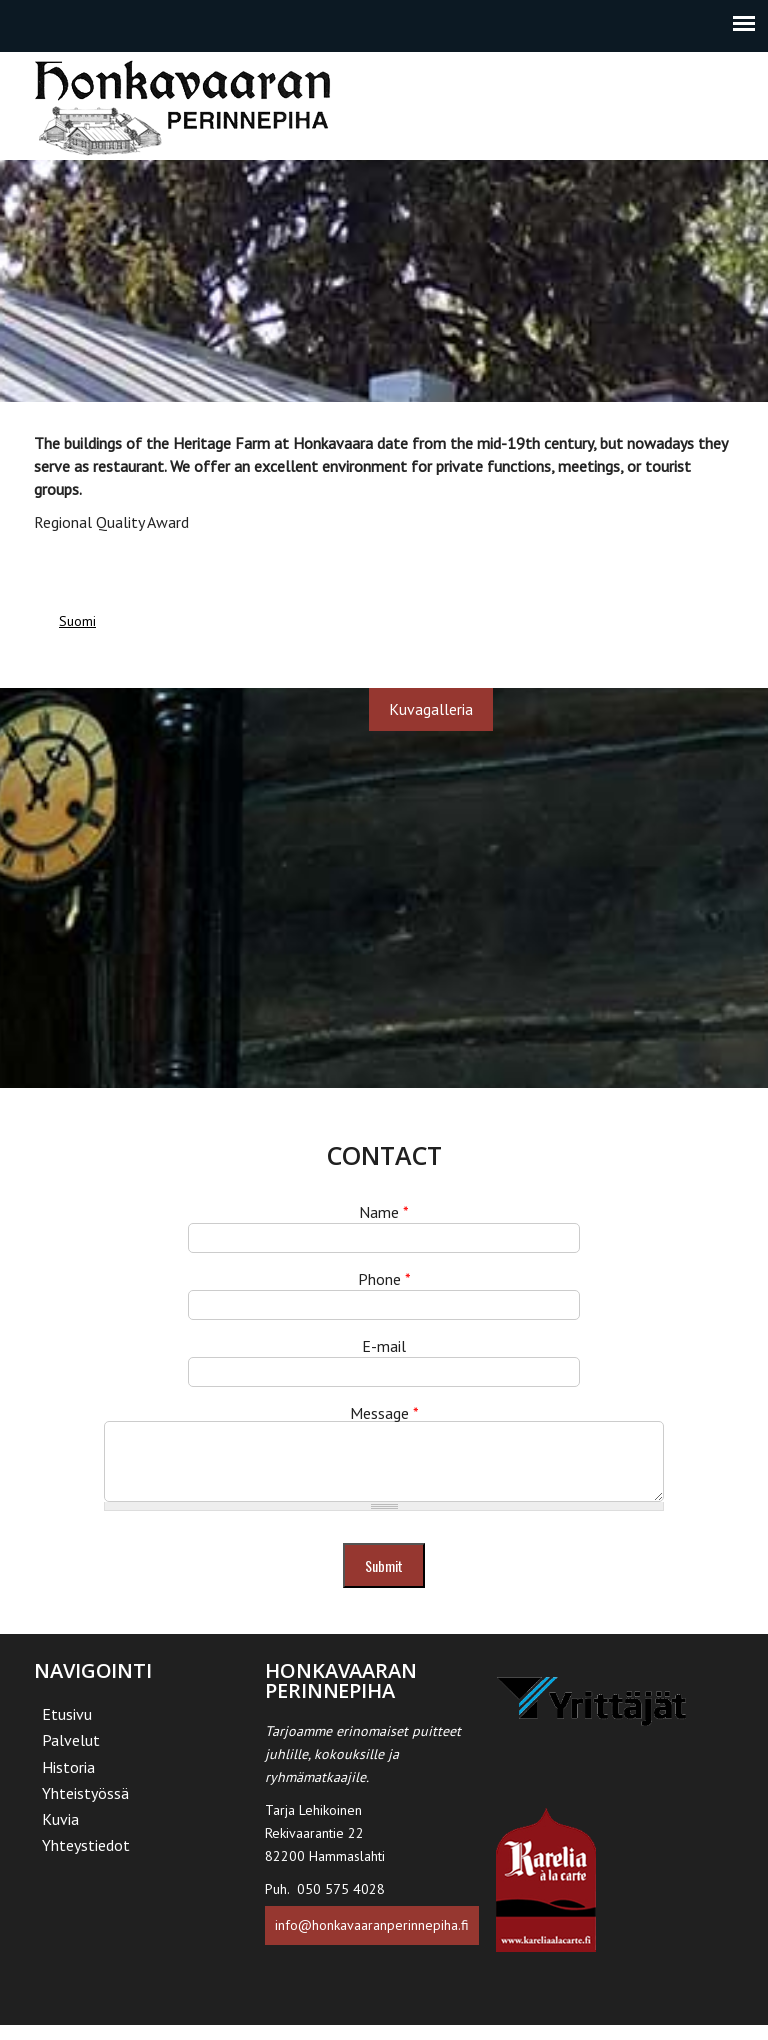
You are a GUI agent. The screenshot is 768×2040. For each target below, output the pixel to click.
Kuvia (60, 1834)
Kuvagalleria (431, 709)
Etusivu (67, 1729)
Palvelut (71, 1755)
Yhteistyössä (85, 1808)
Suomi (77, 621)
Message (384, 1413)
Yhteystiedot (86, 1860)
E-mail (384, 1346)
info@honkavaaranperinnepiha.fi (372, 1940)
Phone (384, 1279)
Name (384, 1212)
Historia (68, 1782)
